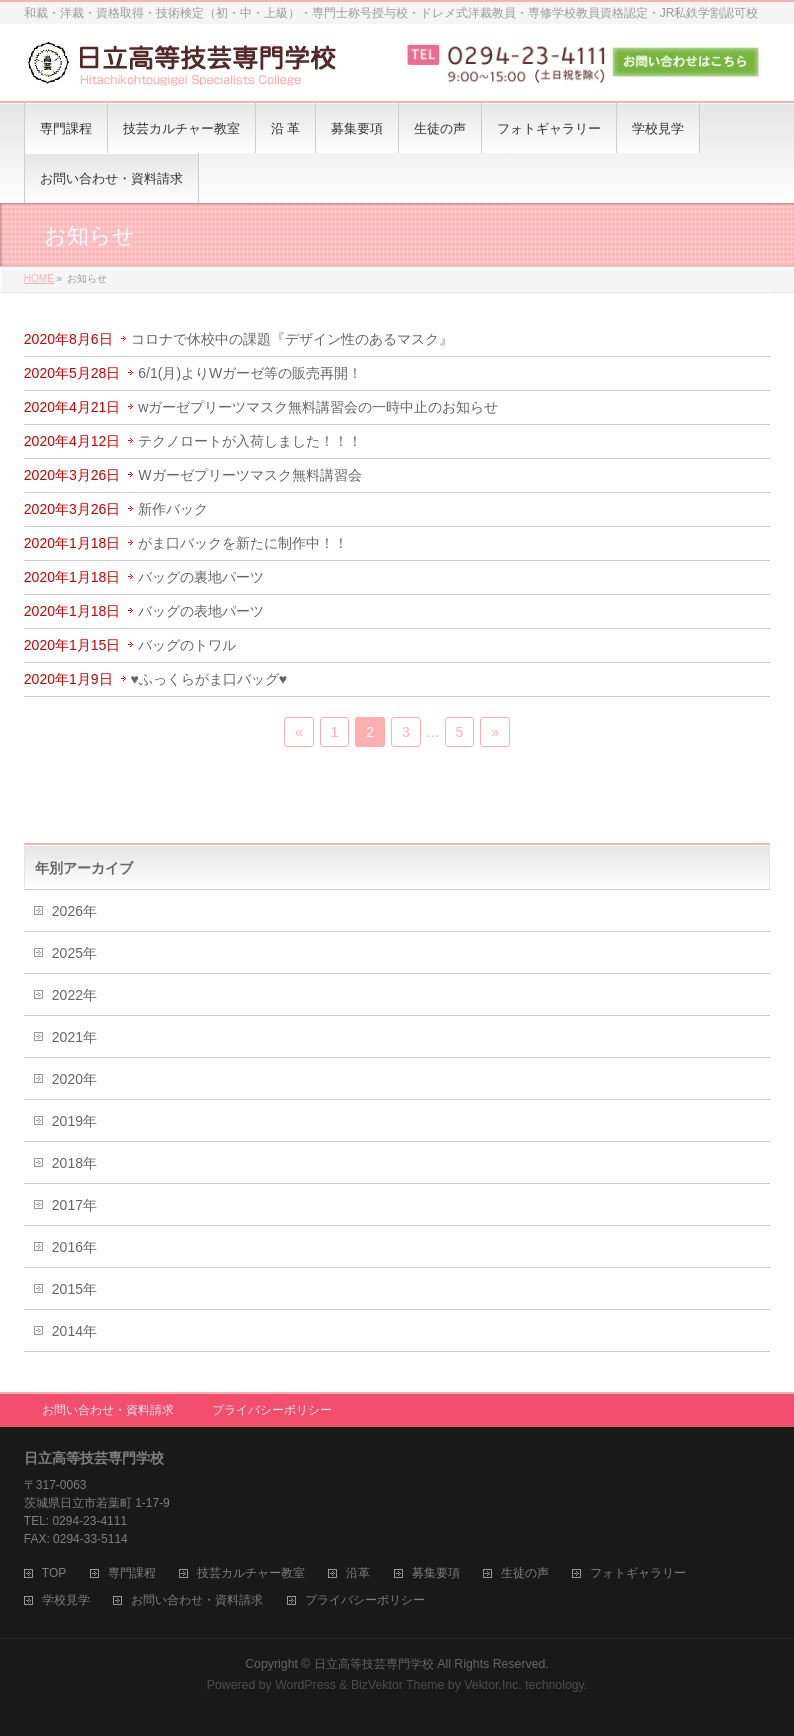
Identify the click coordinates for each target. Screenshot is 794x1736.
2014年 (74, 1331)
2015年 (74, 1289)
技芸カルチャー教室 (251, 1573)
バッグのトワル (187, 645)
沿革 (358, 1573)
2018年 (74, 1163)
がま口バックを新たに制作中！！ (243, 543)
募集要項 (436, 1573)
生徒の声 (525, 1573)
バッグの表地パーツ (201, 611)
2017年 (74, 1205)
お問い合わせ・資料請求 (108, 1410)
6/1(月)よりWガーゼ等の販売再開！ (250, 373)
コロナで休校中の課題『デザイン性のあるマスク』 (292, 339)
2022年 (74, 995)
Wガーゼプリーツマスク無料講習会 (249, 475)
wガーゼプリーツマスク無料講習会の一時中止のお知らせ (318, 407)
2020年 (74, 1079)
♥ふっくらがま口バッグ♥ (209, 679)
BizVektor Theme (398, 1685)
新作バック (173, 509)
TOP (54, 1573)
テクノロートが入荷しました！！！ (250, 441)
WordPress (305, 1685)
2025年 (74, 953)
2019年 (74, 1121)
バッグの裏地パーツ (201, 577)
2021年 (74, 1037)
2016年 (74, 1247)
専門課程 (132, 1573)
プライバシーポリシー (272, 1410)
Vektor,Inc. (493, 1685)
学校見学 (66, 1600)
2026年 (74, 911)
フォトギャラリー (638, 1573)
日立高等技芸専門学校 (374, 1664)
